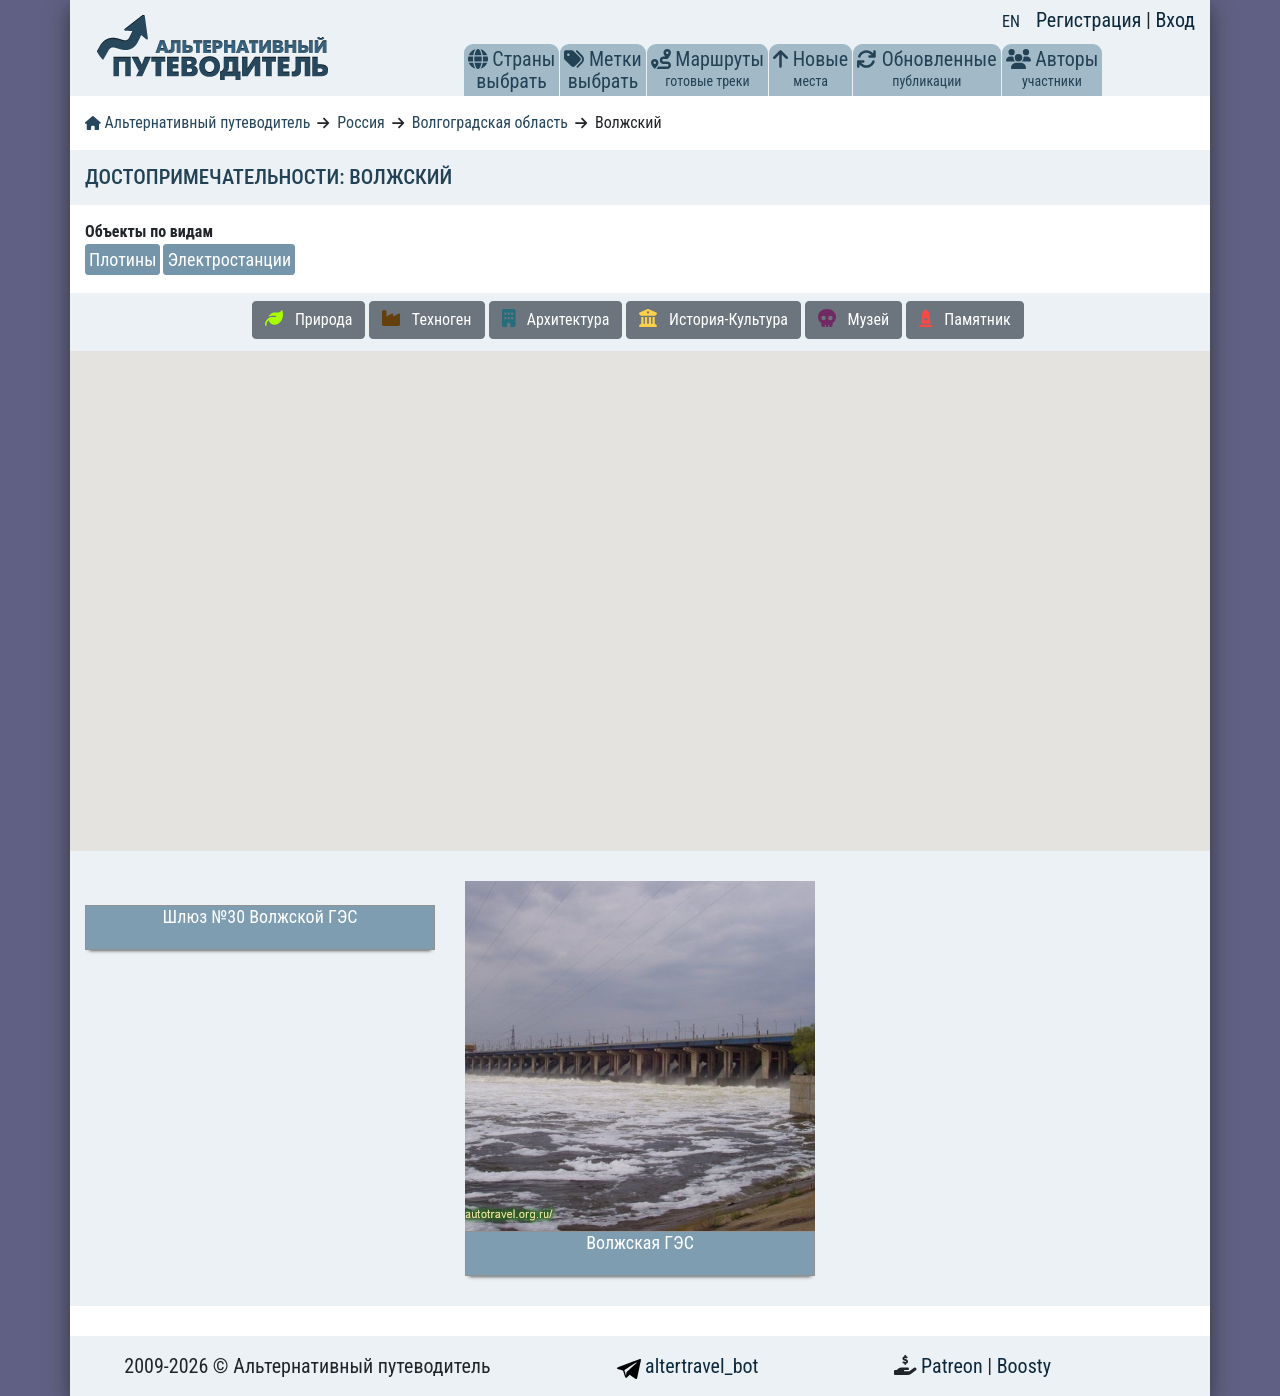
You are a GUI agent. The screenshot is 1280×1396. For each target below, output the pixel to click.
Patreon (954, 1366)
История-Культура (713, 319)
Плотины (122, 259)
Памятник (965, 319)
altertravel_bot (688, 1366)
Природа (308, 319)
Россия (360, 122)
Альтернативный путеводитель (197, 122)
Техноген (426, 319)
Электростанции (229, 259)
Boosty (1024, 1366)
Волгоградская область (490, 122)
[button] (478, 59)
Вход (1175, 20)
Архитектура (556, 319)
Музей (853, 319)
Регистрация (1091, 20)
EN (1011, 21)
